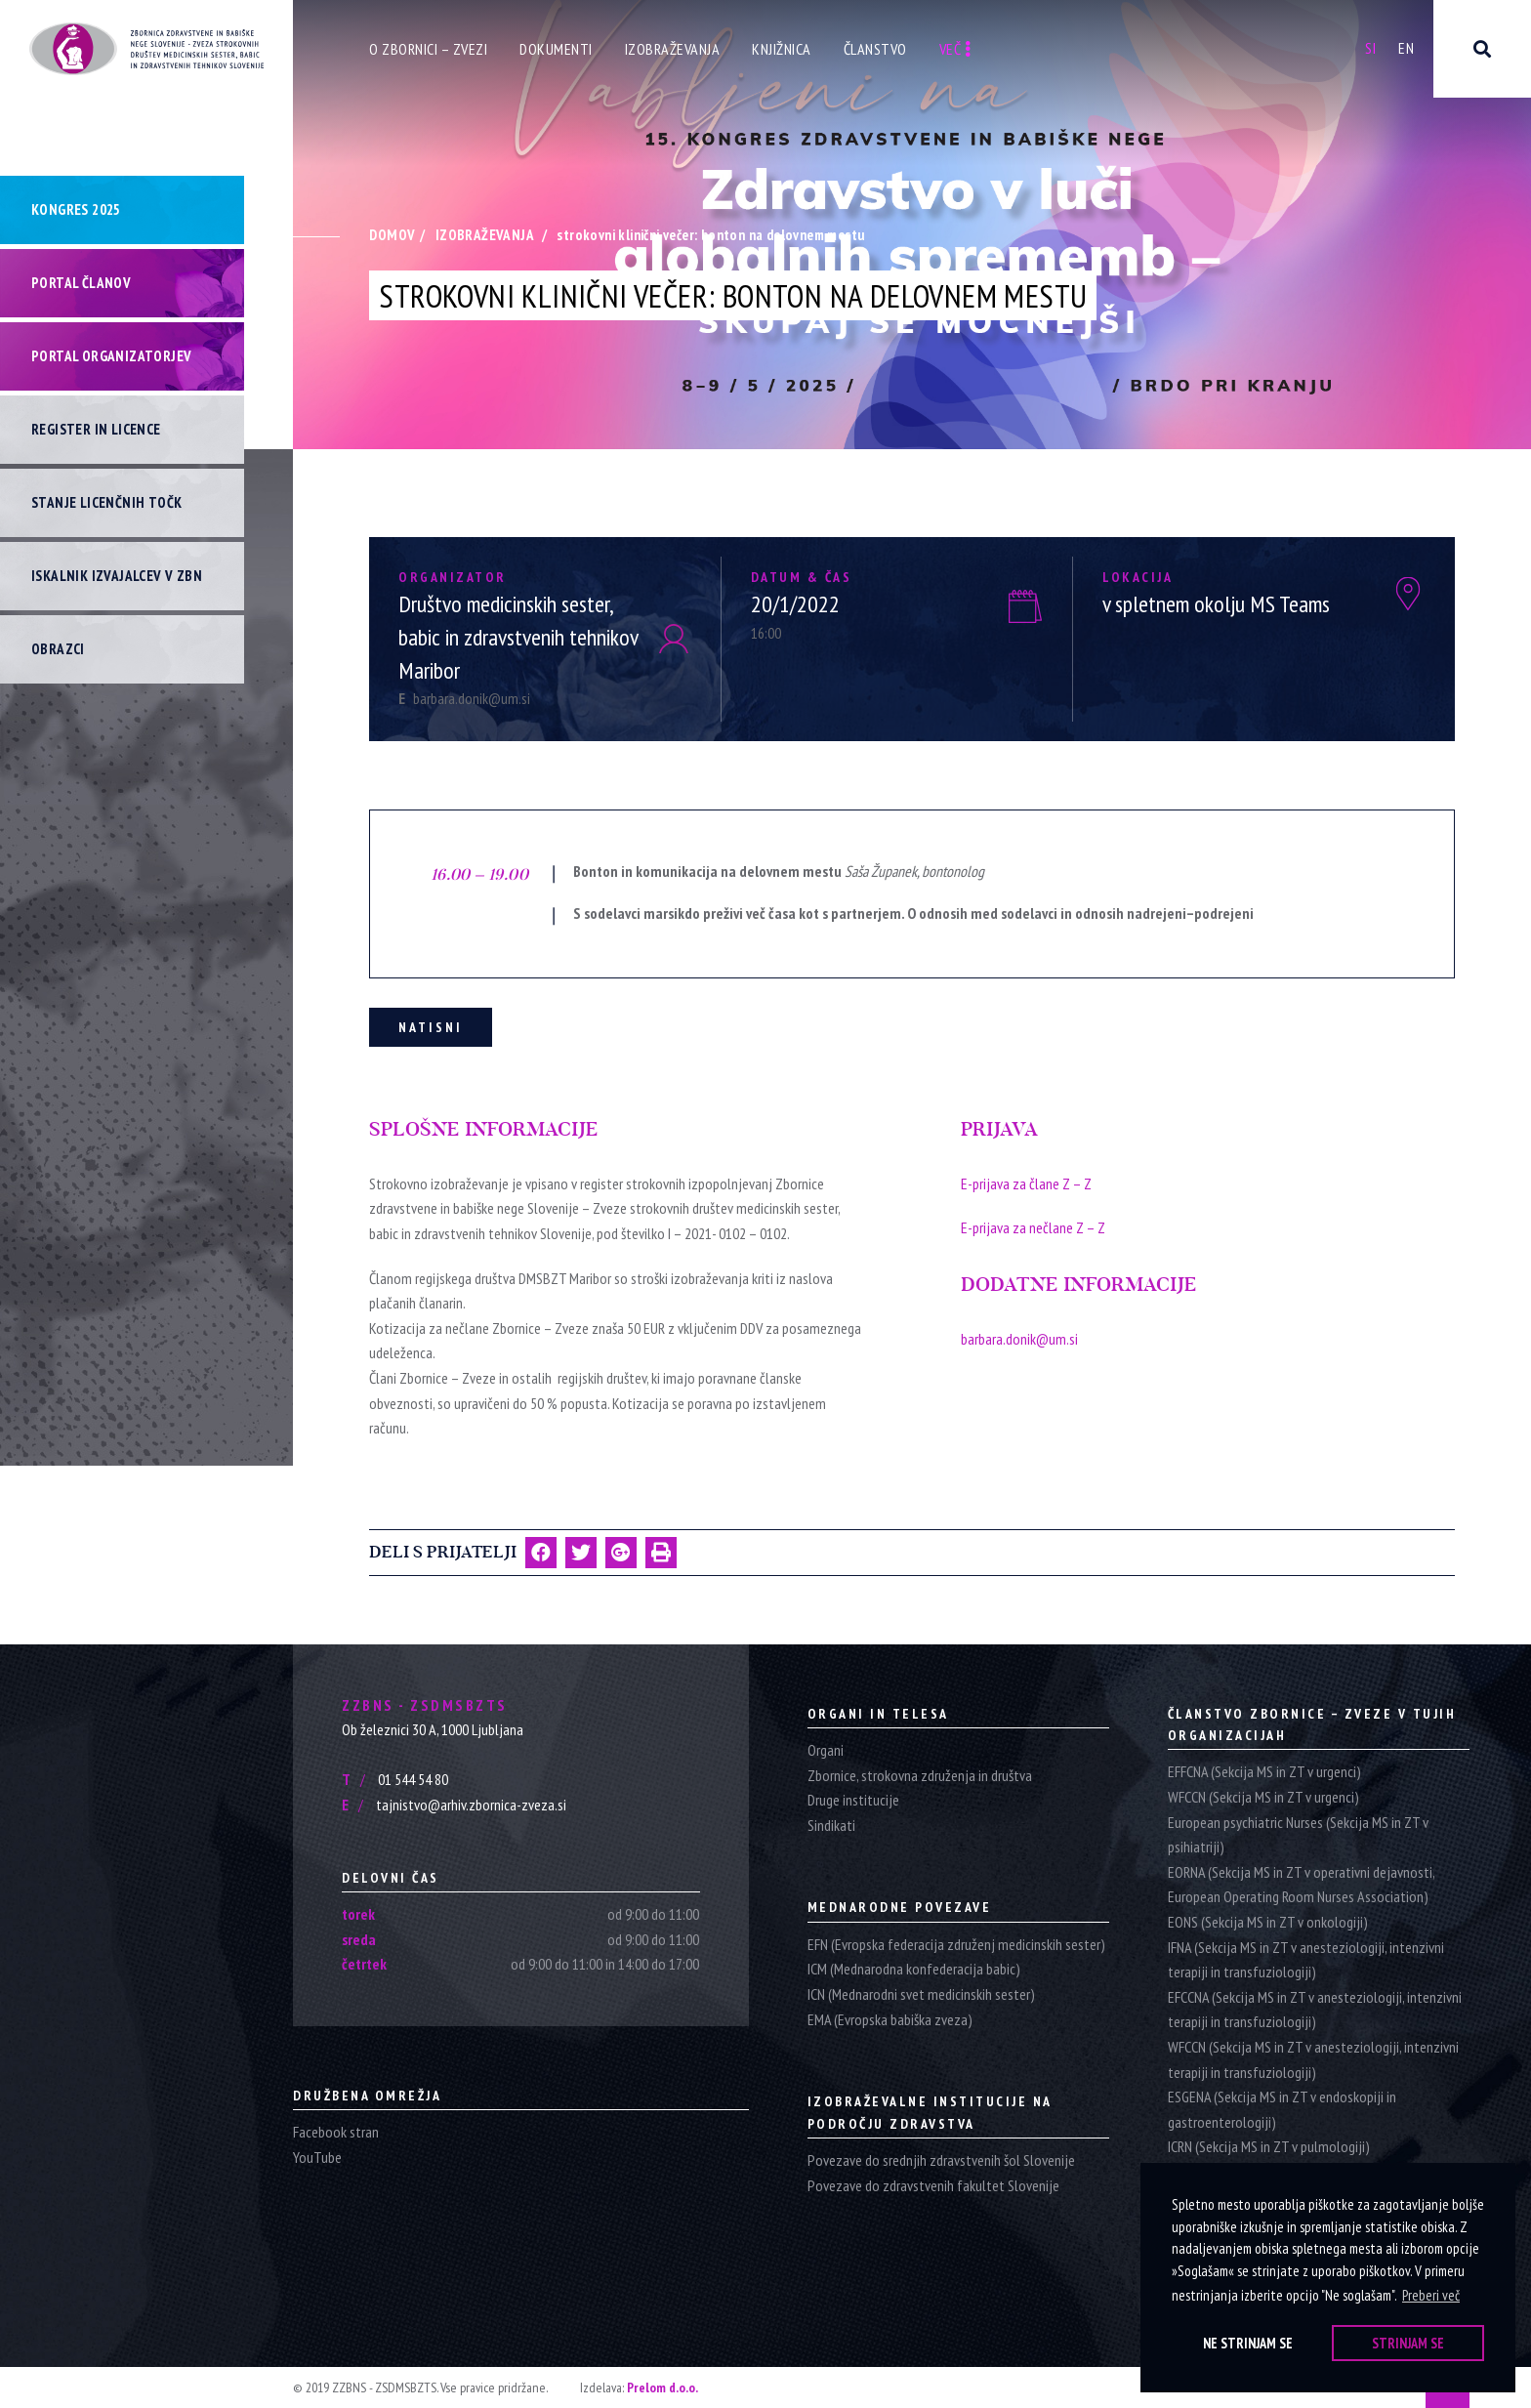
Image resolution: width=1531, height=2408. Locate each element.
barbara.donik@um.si (464, 698)
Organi (825, 1750)
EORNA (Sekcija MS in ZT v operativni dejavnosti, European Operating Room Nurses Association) (1301, 1884)
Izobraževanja (673, 49)
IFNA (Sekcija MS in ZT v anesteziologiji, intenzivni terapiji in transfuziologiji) (1306, 1959)
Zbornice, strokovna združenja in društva (919, 1775)
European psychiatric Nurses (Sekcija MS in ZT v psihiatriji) (1298, 1834)
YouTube (317, 2157)
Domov (392, 235)
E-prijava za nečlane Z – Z (1033, 1227)
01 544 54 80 (395, 1779)
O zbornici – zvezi (428, 49)
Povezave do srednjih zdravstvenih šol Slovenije (941, 2160)
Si (1370, 48)
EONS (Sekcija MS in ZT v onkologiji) (1268, 1921)
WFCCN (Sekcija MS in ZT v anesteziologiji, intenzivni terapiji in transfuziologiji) (1313, 2059)
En (1406, 48)
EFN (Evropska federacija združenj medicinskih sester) (956, 1944)
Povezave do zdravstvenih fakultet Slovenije (933, 2185)
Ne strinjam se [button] (1248, 2343)
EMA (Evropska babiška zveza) (889, 2019)
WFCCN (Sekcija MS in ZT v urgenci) (1263, 1796)
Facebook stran (336, 2131)
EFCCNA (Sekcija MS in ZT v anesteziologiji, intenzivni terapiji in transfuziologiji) (1315, 2009)
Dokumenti (556, 49)
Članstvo (875, 49)
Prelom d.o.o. (662, 2387)
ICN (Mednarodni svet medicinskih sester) (921, 1994)
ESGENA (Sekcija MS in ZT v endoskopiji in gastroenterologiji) (1282, 2109)
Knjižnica (781, 49)
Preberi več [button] (1431, 2295)
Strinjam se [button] (1408, 2343)
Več (955, 49)
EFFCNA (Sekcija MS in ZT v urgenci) (1264, 1771)
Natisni (430, 1027)
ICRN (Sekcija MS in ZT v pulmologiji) (1269, 2146)
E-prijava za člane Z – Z (1026, 1183)
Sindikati (831, 1825)
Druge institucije (853, 1799)
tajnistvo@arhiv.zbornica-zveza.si (454, 1804)
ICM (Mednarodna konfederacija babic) (913, 1968)
